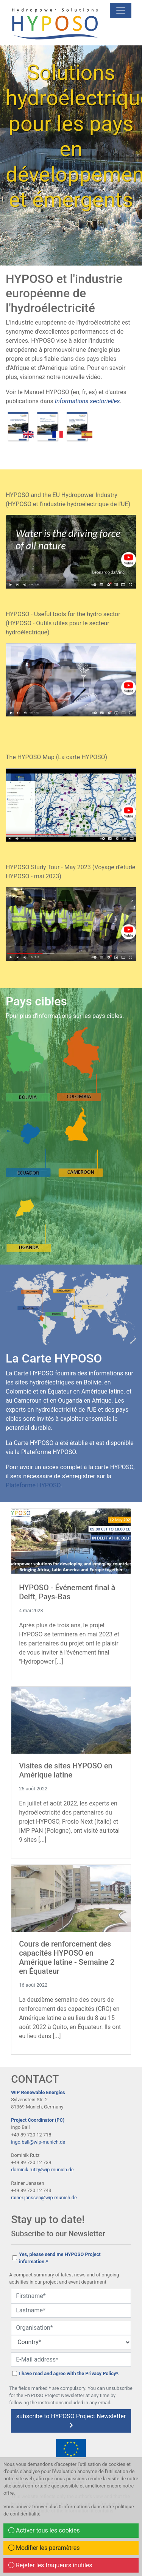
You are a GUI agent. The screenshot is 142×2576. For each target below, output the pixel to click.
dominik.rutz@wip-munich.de (42, 2169)
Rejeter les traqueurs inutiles (50, 2565)
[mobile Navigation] (120, 10)
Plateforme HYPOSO (33, 1485)
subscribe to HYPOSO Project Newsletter (71, 2420)
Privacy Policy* (101, 2373)
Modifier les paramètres (44, 2547)
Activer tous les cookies (44, 2530)
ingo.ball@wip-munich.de (38, 2142)
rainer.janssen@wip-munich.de (44, 2197)
